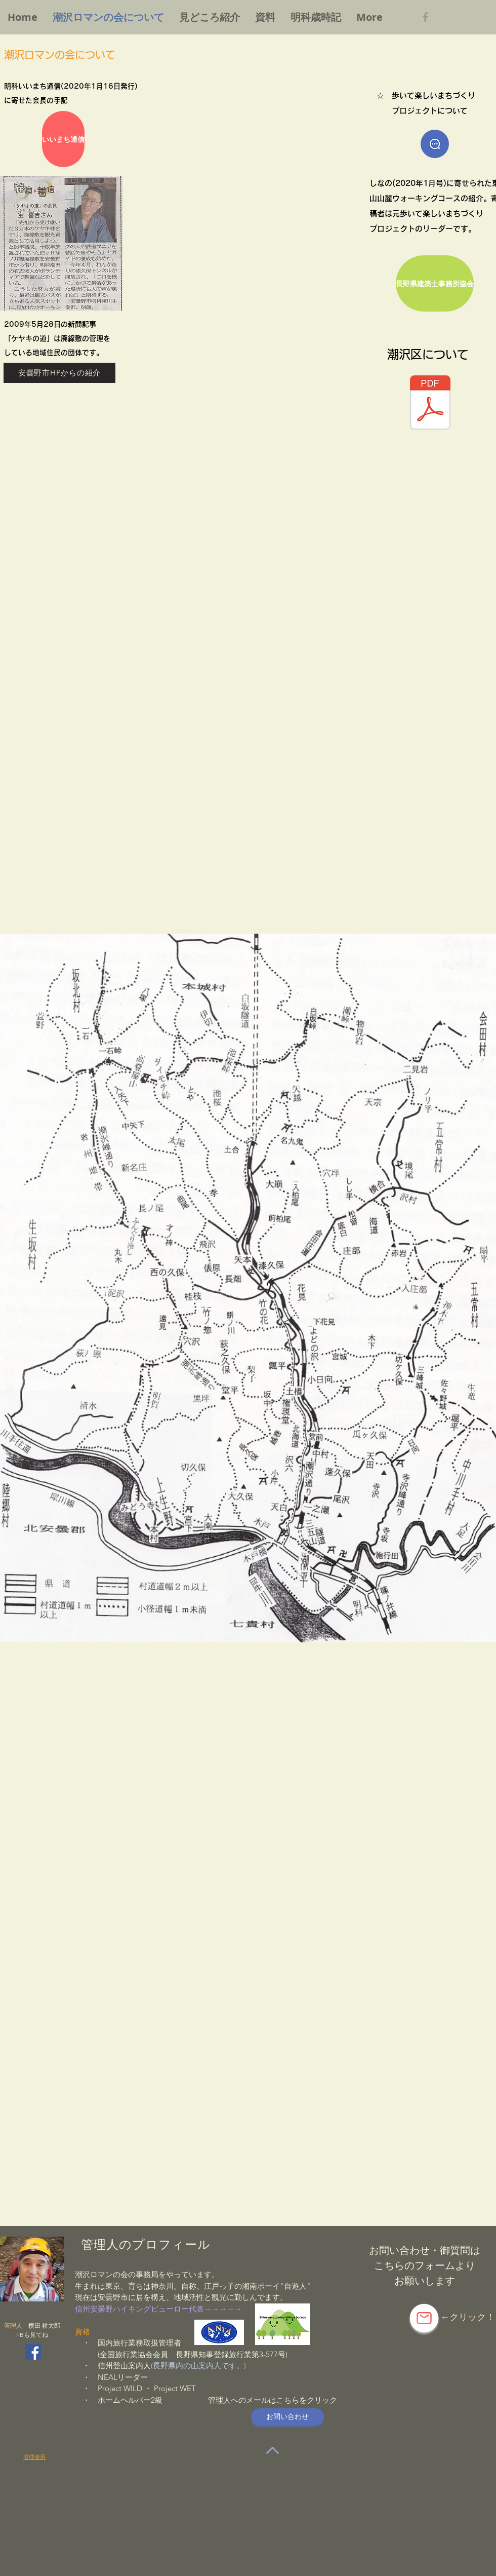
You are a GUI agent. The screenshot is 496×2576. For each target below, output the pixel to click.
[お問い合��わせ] (287, 2417)
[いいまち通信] (63, 139)
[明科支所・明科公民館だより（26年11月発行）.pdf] (430, 403)
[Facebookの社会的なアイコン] (33, 2352)
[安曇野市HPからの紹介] (59, 373)
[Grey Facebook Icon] (425, 17)
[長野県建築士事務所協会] (435, 283)
